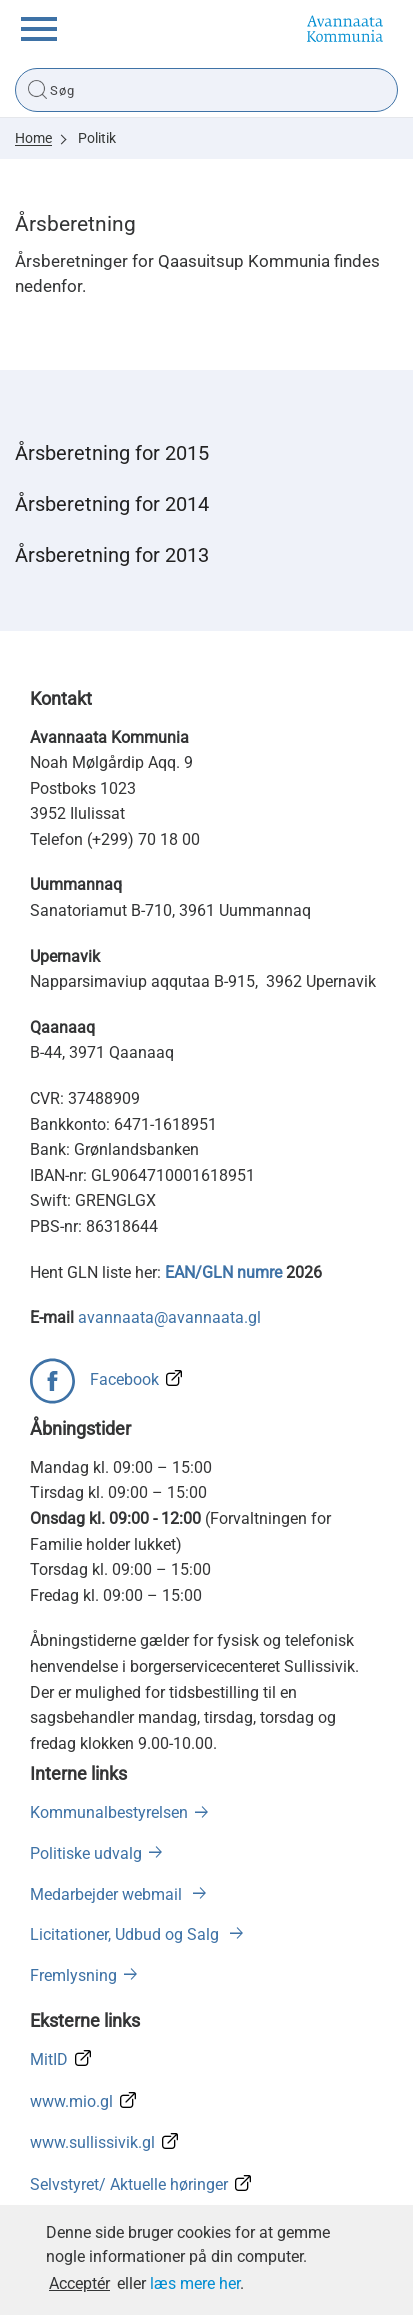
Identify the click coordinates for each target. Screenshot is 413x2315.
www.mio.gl (71, 2101)
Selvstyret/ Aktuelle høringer (129, 2184)
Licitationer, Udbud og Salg (126, 1934)
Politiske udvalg (86, 1853)
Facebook (124, 1379)
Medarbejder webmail (108, 1894)
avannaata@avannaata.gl (169, 1317)
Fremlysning (73, 1975)
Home (33, 138)
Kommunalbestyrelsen (109, 1812)
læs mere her (195, 2283)
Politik (97, 138)
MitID (49, 2059)
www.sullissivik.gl (92, 2142)
